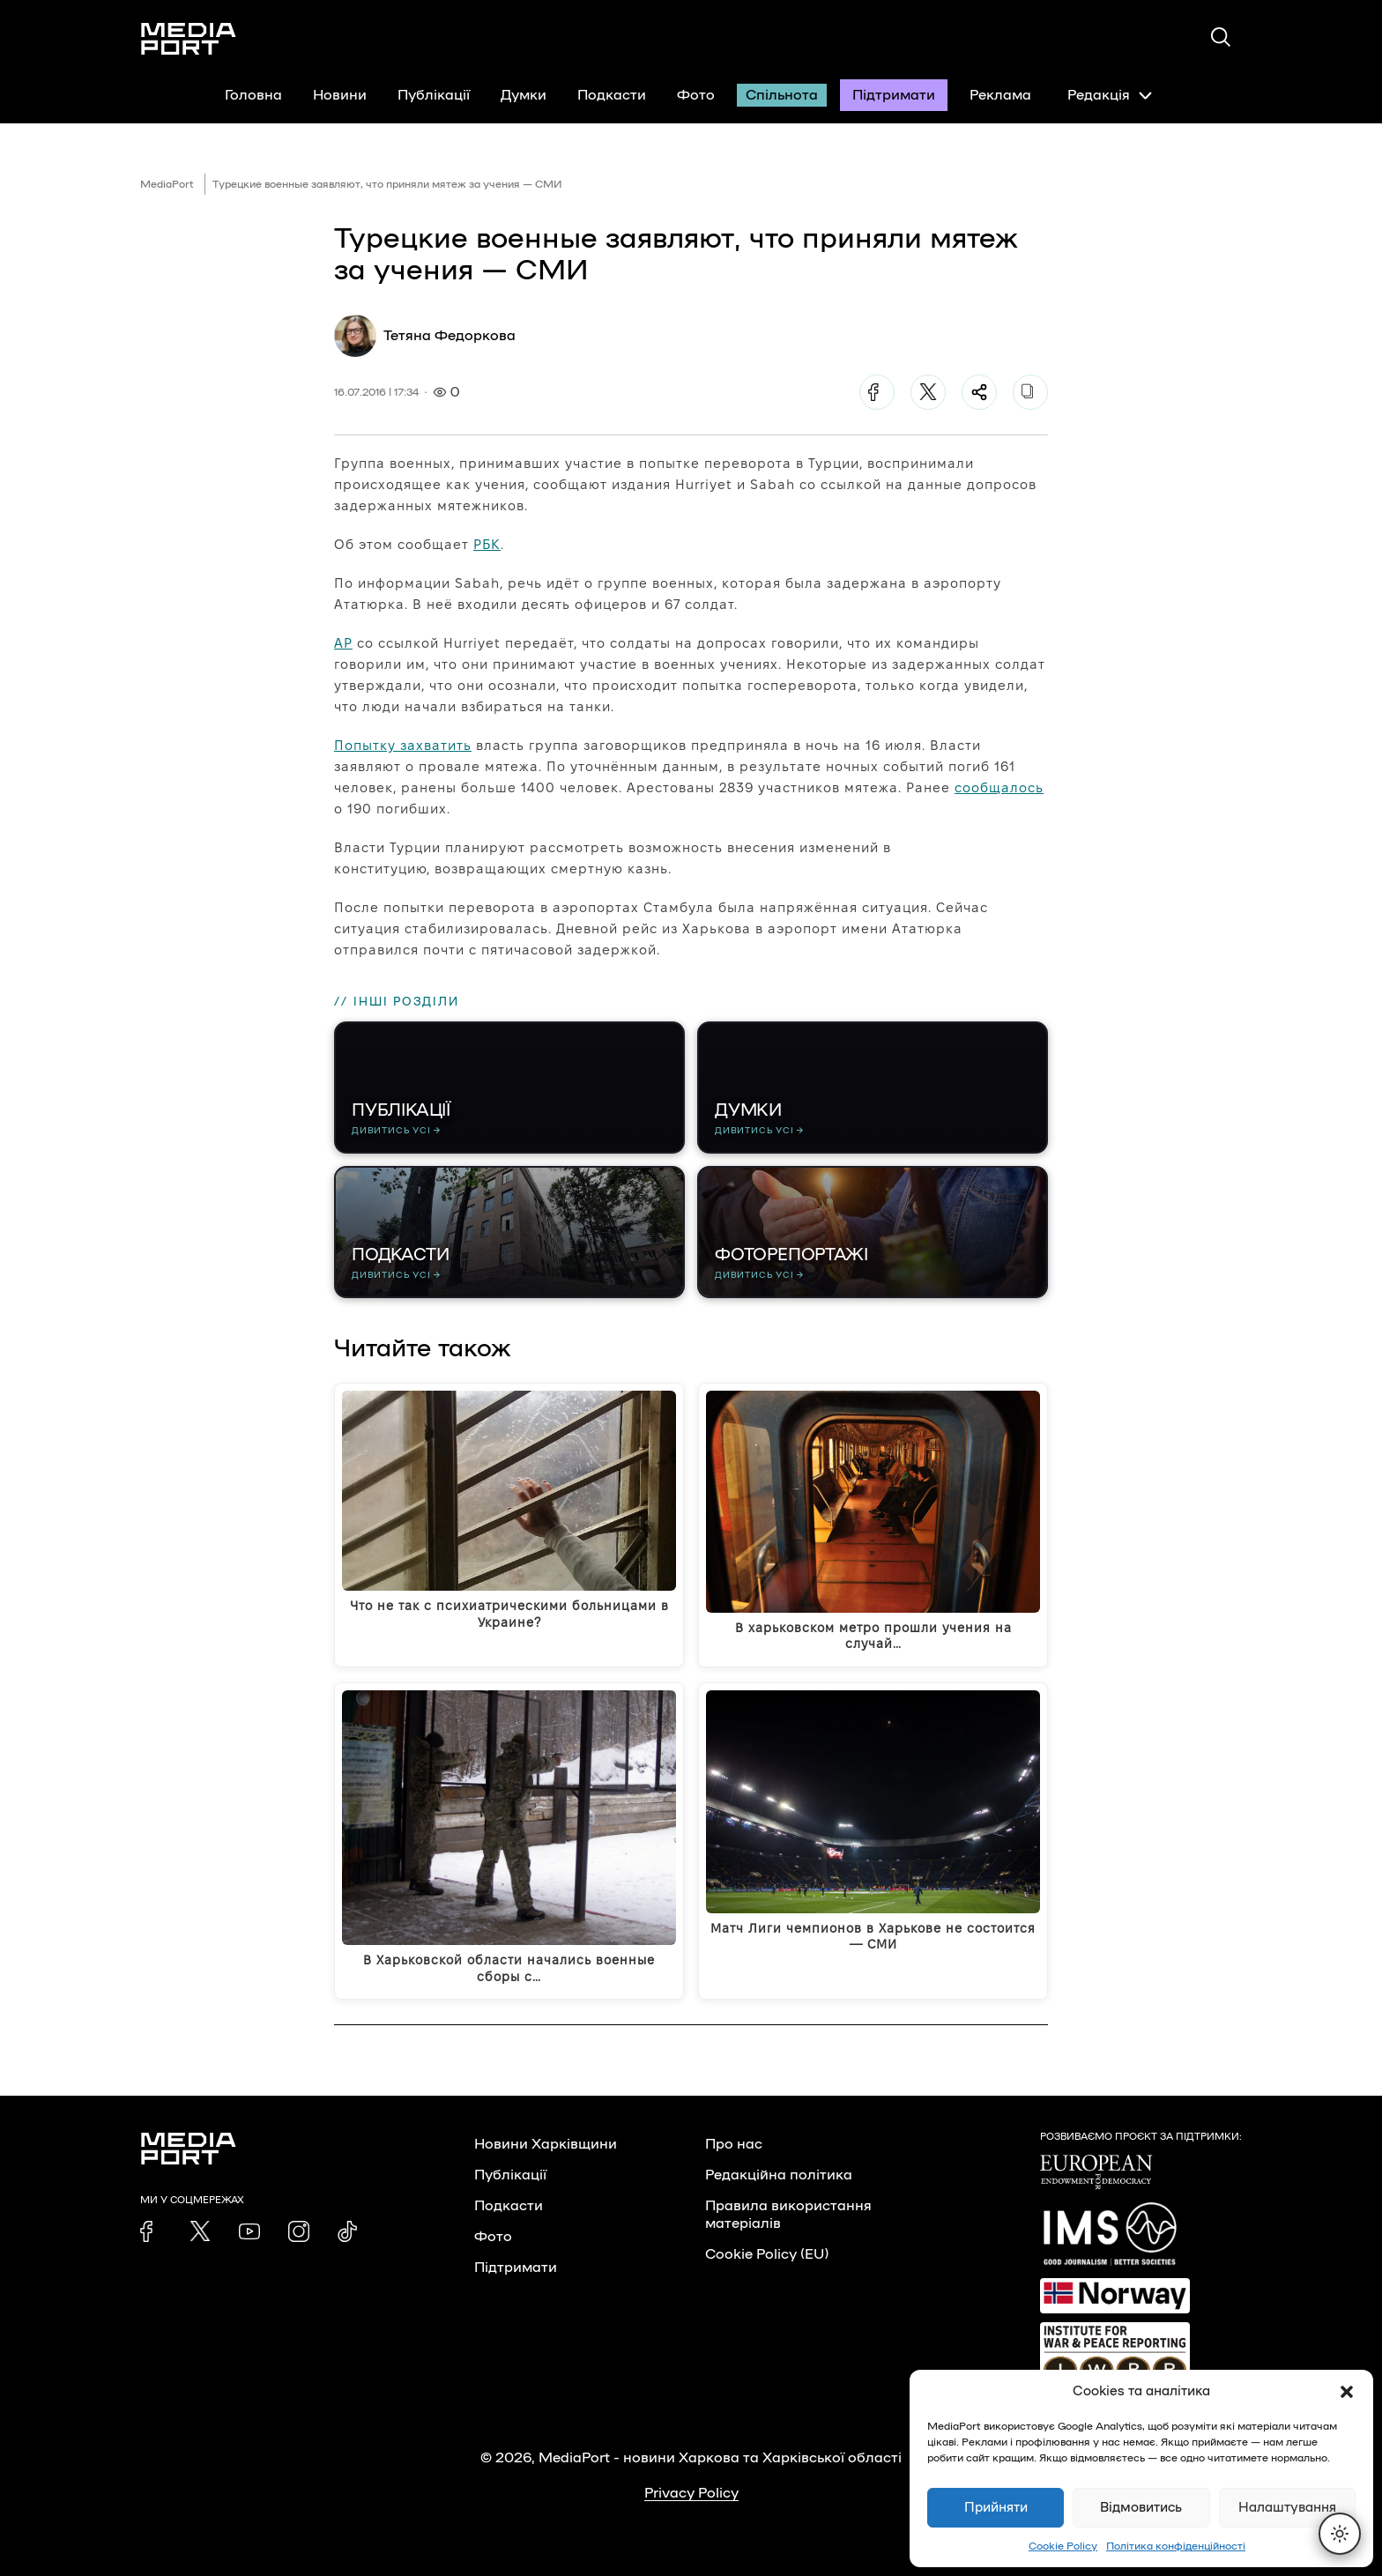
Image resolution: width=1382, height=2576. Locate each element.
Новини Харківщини (545, 2144)
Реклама (1000, 95)
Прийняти (996, 2507)
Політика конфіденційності (1175, 2546)
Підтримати (893, 95)
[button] (1347, 2392)
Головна (253, 95)
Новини (340, 95)
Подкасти (611, 95)
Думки (523, 95)
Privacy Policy (691, 2493)
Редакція (1109, 95)
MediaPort (167, 184)
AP (343, 642)
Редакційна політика (778, 2175)
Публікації (434, 95)
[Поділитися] (979, 392)
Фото (696, 95)
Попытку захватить (403, 745)
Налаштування (1287, 2507)
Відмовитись (1141, 2507)
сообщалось (999, 787)
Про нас (733, 2144)
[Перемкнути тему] (1340, 2534)
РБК (487, 544)
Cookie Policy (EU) (766, 2254)
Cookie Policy (1063, 2546)
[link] (151, 2231)
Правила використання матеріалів (788, 2215)
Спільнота (782, 95)
